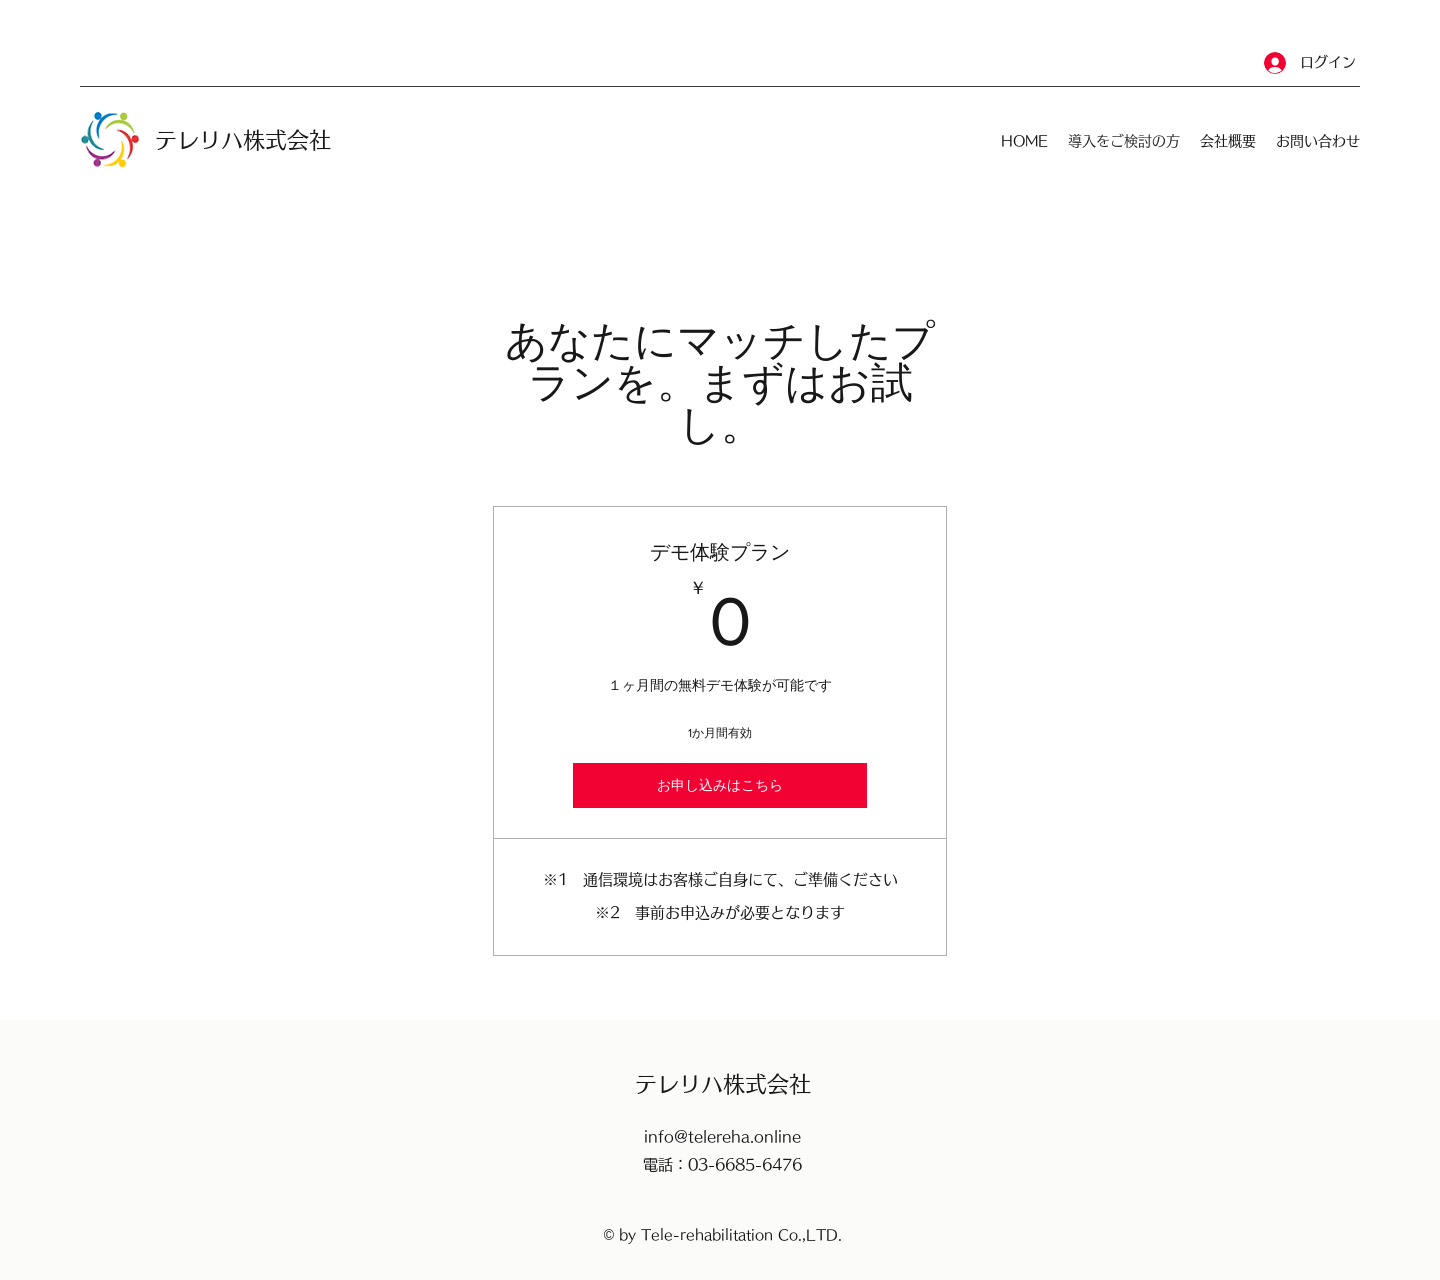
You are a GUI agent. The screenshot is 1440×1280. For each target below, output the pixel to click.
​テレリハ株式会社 (243, 140)
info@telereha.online (722, 1136)
